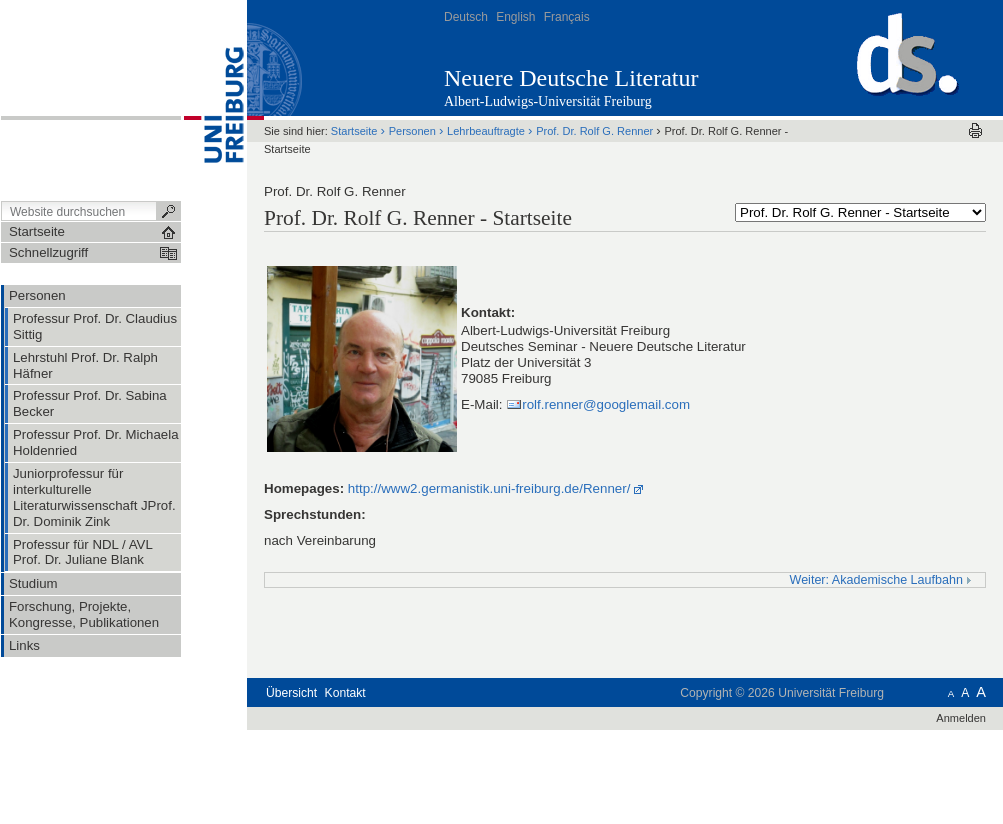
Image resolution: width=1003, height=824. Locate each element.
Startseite (354, 131)
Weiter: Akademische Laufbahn (881, 580)
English (515, 17)
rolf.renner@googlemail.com (606, 404)
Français (567, 17)
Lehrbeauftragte (486, 131)
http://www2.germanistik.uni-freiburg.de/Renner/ (489, 488)
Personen (412, 131)
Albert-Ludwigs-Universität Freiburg (548, 101)
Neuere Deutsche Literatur (571, 78)
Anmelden (961, 718)
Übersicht (291, 693)
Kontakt (345, 693)
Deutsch (466, 17)
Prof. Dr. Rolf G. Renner (596, 131)
